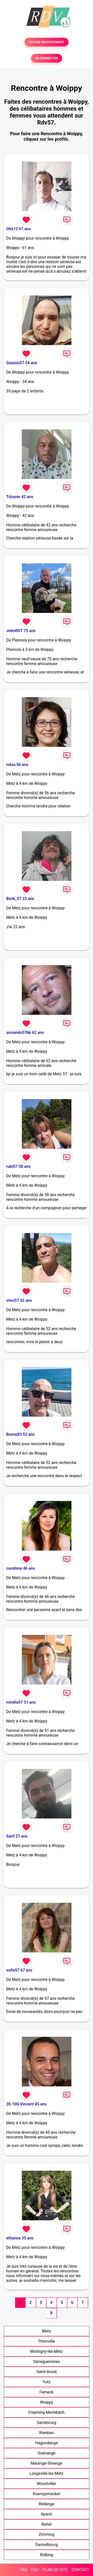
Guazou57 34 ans (21, 362)
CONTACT (80, 2569)
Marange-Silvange (46, 2463)
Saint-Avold (46, 2371)
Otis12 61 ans (18, 228)
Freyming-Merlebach (46, 2412)
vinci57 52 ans (19, 1300)
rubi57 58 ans (18, 1166)
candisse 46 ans (20, 1568)
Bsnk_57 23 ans (20, 898)
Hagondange (46, 2443)
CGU (35, 2569)
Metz (46, 2331)
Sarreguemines (46, 2361)
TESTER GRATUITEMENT (46, 42)
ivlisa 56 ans (17, 764)
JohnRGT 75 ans (20, 630)
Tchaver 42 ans (19, 496)
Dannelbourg (46, 2544)
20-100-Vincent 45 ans (26, 2104)
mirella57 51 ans (21, 1702)
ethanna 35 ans (19, 2238)
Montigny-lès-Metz (46, 2351)
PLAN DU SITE (55, 2569)
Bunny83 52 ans (20, 1434)
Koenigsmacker (46, 2493)
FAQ (23, 2569)
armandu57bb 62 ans (25, 1032)
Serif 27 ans (17, 1836)
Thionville (46, 2341)
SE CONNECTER (46, 58)
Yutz (46, 2382)
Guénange (46, 2453)
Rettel (46, 2524)
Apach (46, 2514)
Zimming (46, 2534)
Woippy (46, 2402)
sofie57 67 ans (19, 1970)
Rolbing (46, 2554)
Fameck (46, 2392)
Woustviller (46, 2483)
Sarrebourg (46, 2422)
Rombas (46, 2432)
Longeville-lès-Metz (46, 2473)
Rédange (46, 2504)
